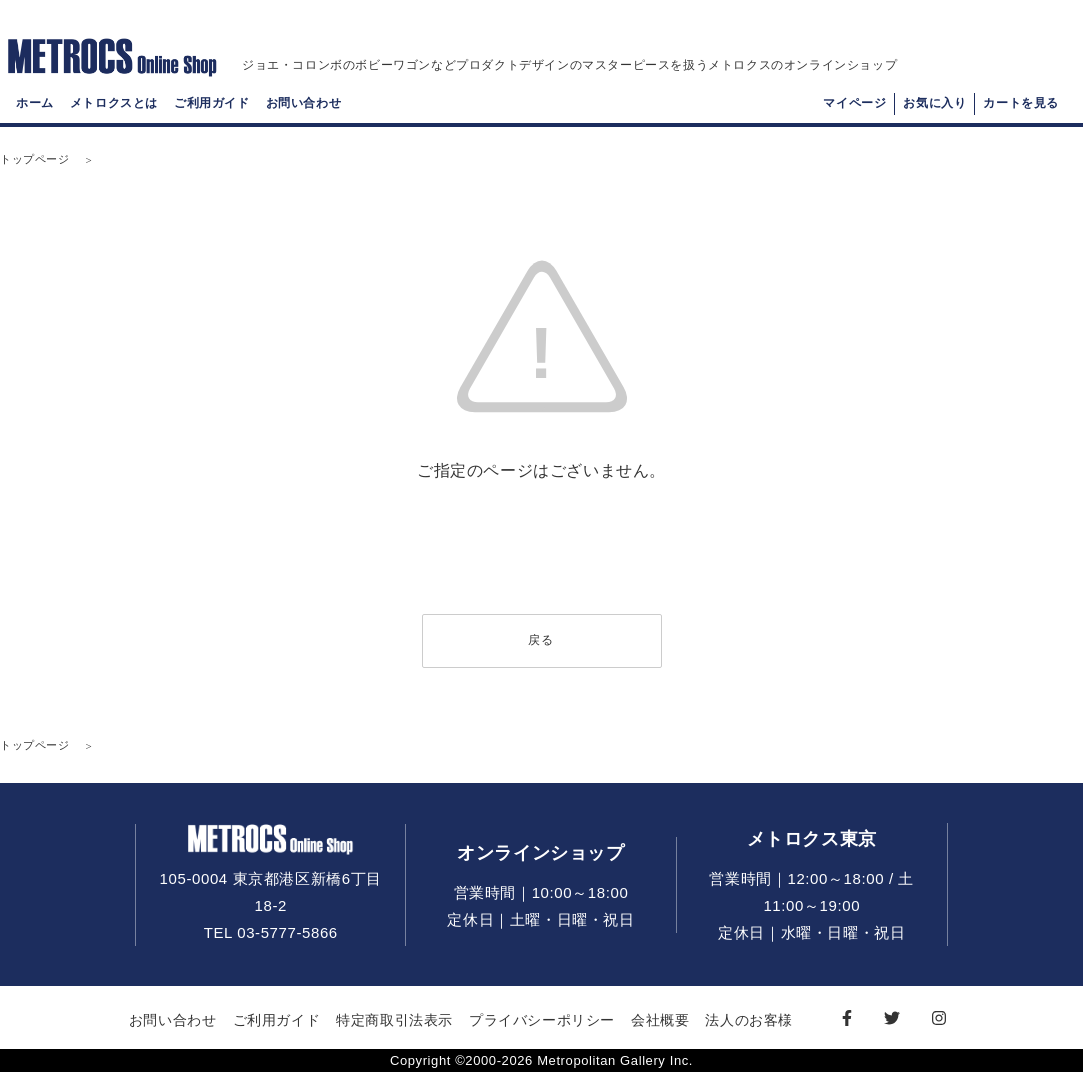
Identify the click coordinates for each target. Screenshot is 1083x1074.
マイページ (854, 106)
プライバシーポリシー (542, 1021)
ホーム (35, 106)
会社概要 (660, 1021)
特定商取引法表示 (394, 1021)
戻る (541, 641)
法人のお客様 (749, 1021)
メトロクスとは (114, 106)
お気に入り (934, 106)
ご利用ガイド (212, 106)
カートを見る (1021, 106)
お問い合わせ (304, 106)
